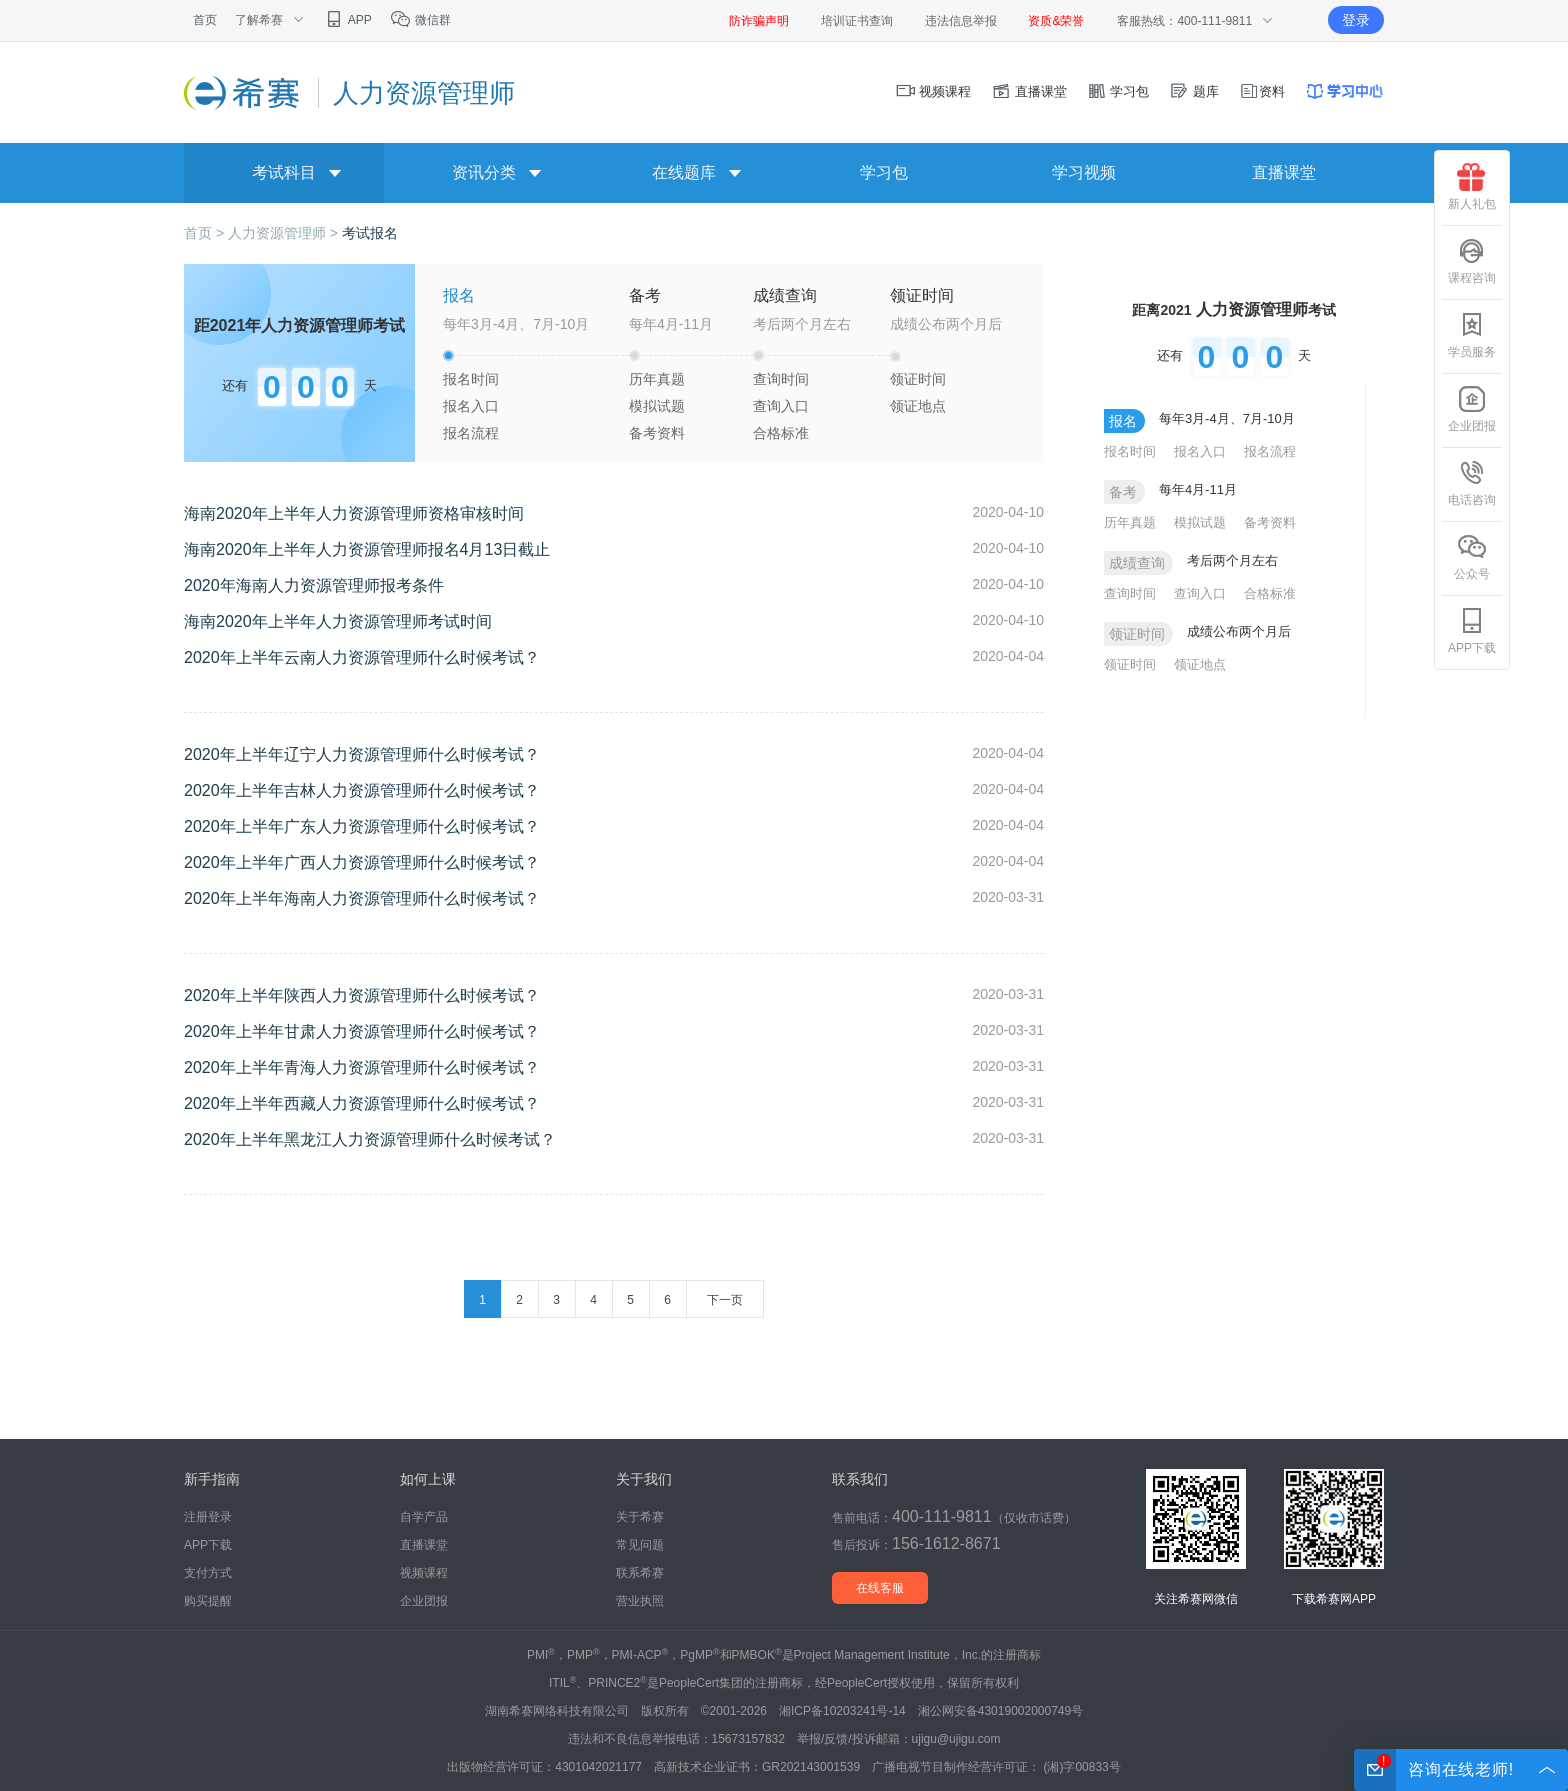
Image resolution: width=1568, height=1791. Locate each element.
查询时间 (781, 379)
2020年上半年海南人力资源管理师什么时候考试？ (362, 898)
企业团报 (1472, 409)
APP (347, 20)
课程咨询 (1472, 261)
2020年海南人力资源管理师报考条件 (314, 585)
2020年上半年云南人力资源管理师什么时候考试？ (362, 657)
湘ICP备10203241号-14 (842, 1711)
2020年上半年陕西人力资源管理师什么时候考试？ (362, 995)
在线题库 (684, 172)
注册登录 (208, 1517)
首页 (205, 20)
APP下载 (1472, 631)
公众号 (1472, 557)
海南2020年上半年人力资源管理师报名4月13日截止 (367, 549)
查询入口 (781, 406)
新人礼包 (1472, 187)
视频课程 (934, 91)
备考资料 (657, 433)
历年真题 (657, 379)
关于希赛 (640, 1517)
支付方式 (208, 1573)
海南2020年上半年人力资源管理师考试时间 (338, 621)
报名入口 (471, 406)
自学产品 (424, 1517)
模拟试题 (657, 406)
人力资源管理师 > (285, 233)
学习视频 (1084, 172)
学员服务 (1472, 335)
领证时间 (918, 379)
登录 (1356, 20)
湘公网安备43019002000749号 (1000, 1711)
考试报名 (370, 233)
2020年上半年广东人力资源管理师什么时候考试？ (362, 826)
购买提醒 (208, 1601)
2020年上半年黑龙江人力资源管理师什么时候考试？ (370, 1139)
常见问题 (640, 1545)
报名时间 (471, 379)
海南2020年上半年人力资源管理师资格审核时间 (354, 513)
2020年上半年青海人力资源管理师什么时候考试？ (362, 1067)
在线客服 (880, 1588)
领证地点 (918, 406)
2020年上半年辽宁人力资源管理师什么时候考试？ (362, 754)
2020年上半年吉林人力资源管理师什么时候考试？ (362, 790)
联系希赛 (640, 1573)
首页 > (206, 233)
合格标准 (781, 433)
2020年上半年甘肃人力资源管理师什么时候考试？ (362, 1031)
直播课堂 (1029, 91)
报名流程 (471, 433)
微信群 (420, 20)
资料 (1262, 91)
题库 (1194, 91)
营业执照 (640, 1601)
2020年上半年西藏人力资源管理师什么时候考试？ (362, 1103)
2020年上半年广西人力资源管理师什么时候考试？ (362, 862)
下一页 (725, 1300)
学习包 (1118, 91)
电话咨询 (1472, 483)
